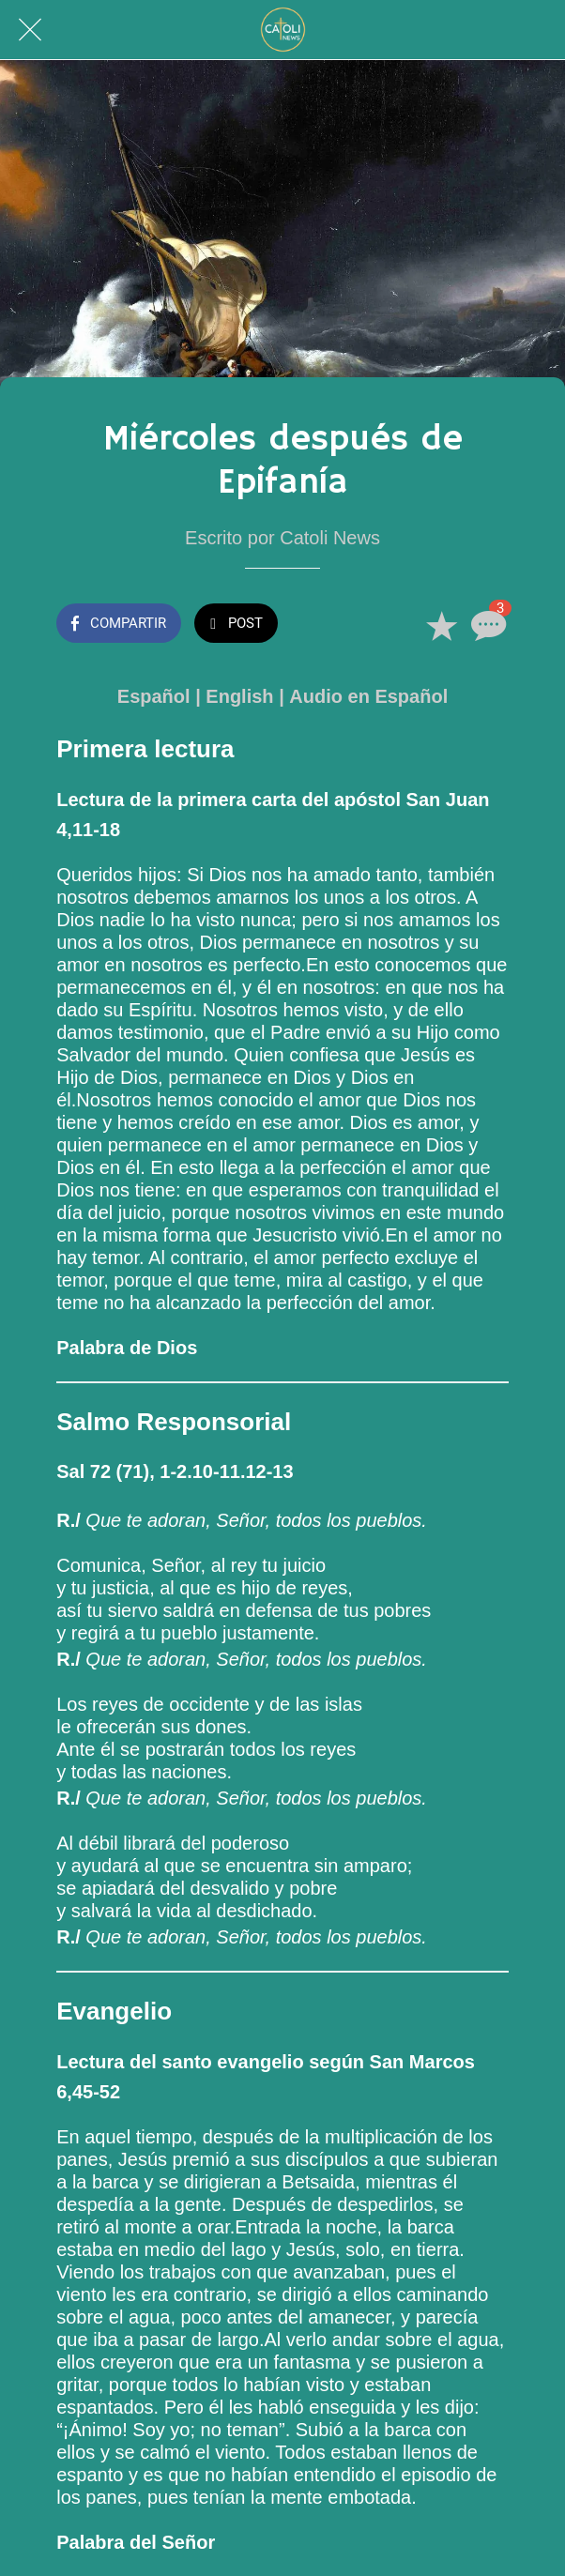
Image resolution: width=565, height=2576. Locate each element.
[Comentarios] (486, 625)
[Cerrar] (30, 30)
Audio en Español (368, 696)
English (239, 696)
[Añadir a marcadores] (441, 625)
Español (154, 696)
